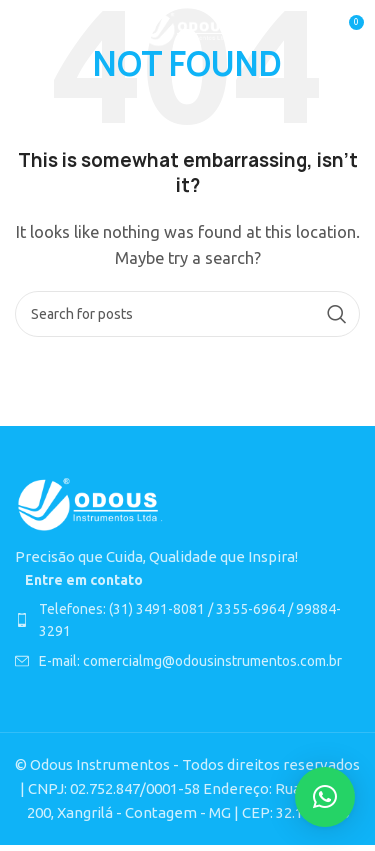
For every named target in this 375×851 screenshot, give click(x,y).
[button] (325, 797)
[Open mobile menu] (25, 30)
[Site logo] (187, 28)
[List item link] (187, 620)
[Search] (187, 314)
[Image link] (90, 503)
